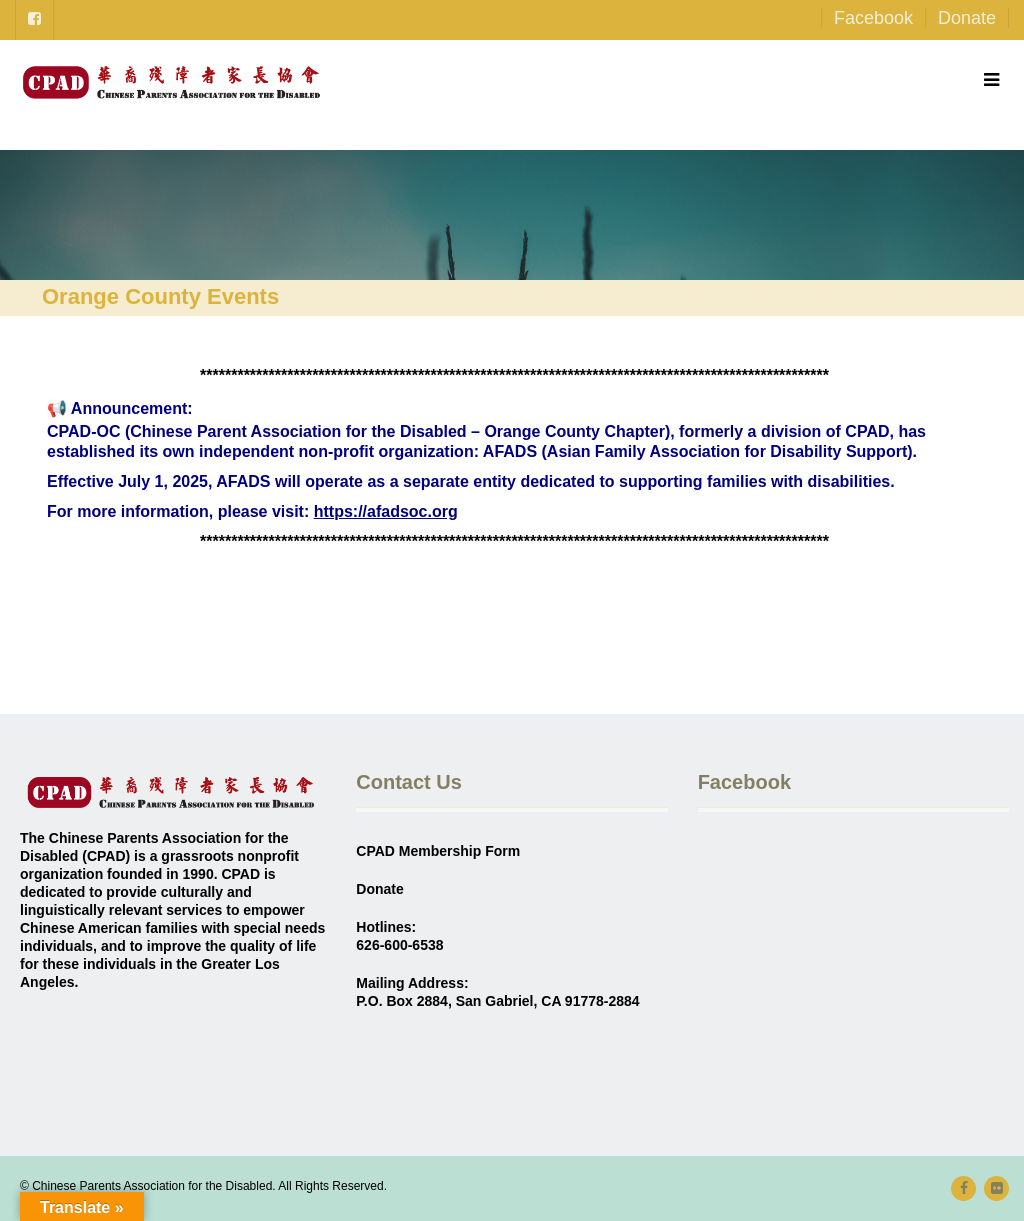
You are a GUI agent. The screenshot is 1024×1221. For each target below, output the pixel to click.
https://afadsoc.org (386, 511)
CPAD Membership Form (438, 851)
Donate (967, 18)
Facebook (873, 18)
